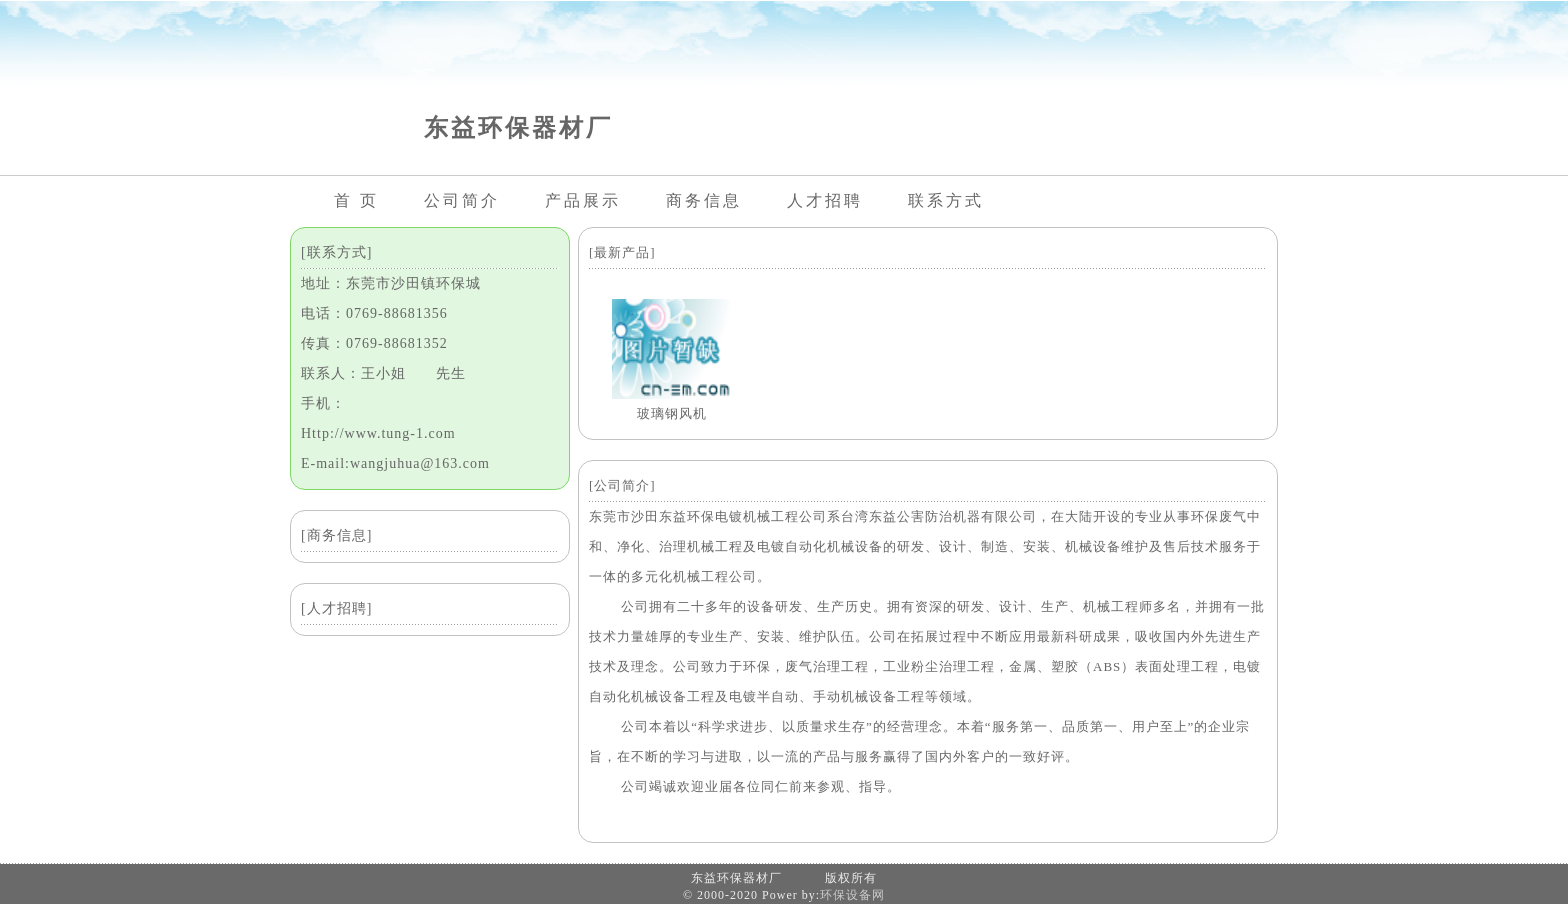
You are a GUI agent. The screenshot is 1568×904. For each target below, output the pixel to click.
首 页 (356, 200)
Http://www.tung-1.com (378, 433)
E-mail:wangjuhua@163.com (395, 463)
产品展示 (583, 200)
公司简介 (462, 200)
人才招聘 (825, 200)
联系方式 (946, 200)
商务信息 (704, 200)
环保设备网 (852, 895)
